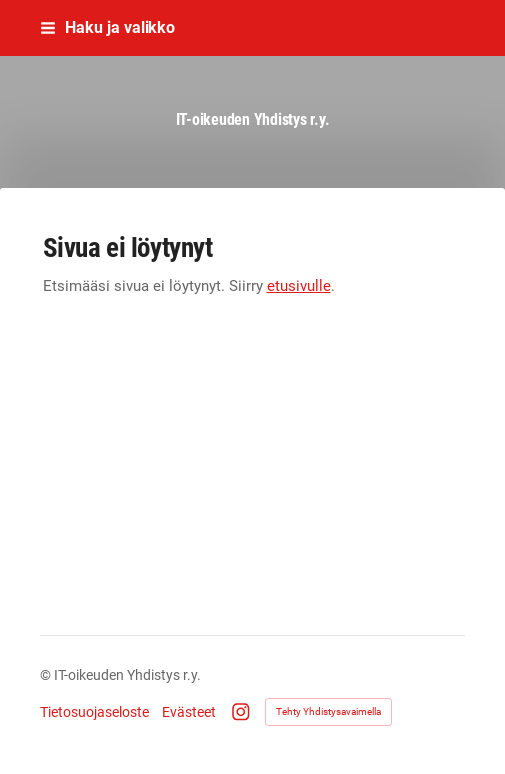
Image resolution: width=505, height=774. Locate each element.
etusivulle (299, 286)
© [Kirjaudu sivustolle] (47, 675)
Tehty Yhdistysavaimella (328, 711)
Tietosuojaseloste (94, 712)
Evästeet (189, 712)
